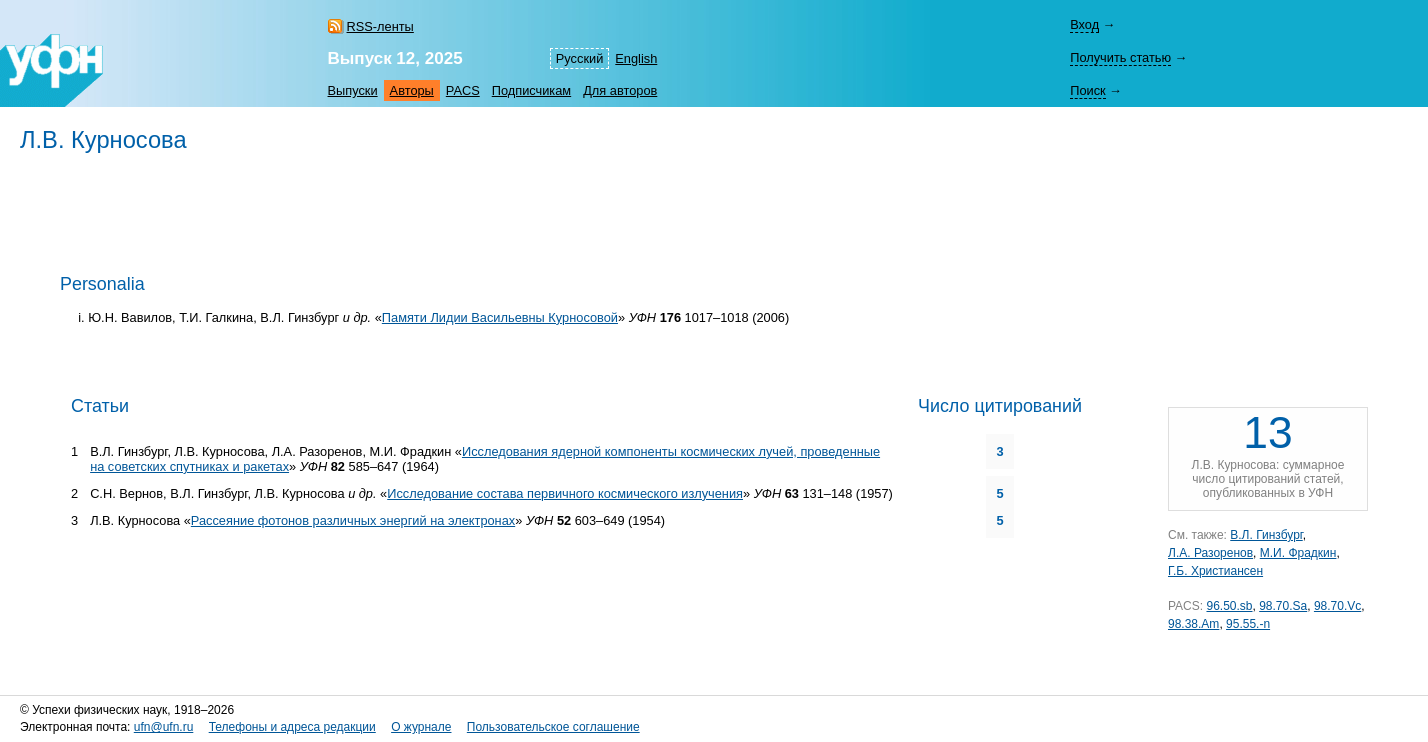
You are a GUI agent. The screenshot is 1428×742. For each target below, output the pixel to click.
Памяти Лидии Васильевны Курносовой (500, 317)
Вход (1084, 24)
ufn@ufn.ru (164, 727)
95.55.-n (1248, 624)
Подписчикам (531, 90)
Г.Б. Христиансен (1215, 571)
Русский (579, 58)
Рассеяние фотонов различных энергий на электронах (353, 520)
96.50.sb (1229, 606)
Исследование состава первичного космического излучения (565, 493)
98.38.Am (1193, 624)
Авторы (412, 90)
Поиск (1087, 90)
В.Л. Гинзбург (1266, 535)
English (636, 58)
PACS (463, 90)
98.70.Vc (1337, 606)
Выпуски (353, 90)
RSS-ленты (380, 26)
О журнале (421, 727)
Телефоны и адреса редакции (292, 727)
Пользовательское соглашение (553, 727)
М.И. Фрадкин (1298, 553)
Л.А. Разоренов (1210, 553)
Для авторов (620, 90)
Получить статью (1120, 57)
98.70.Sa (1283, 606)
